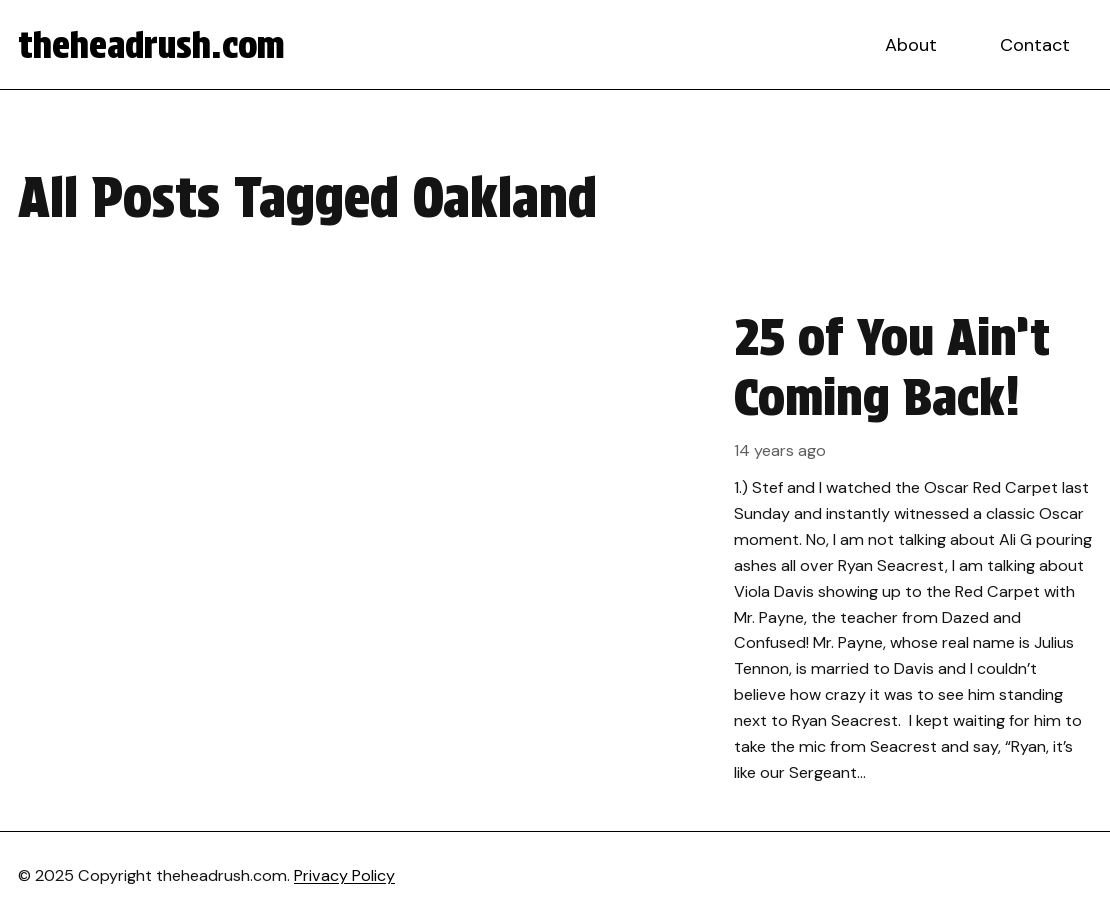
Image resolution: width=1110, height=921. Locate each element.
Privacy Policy (344, 875)
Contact (1035, 45)
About (911, 45)
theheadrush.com (151, 45)
